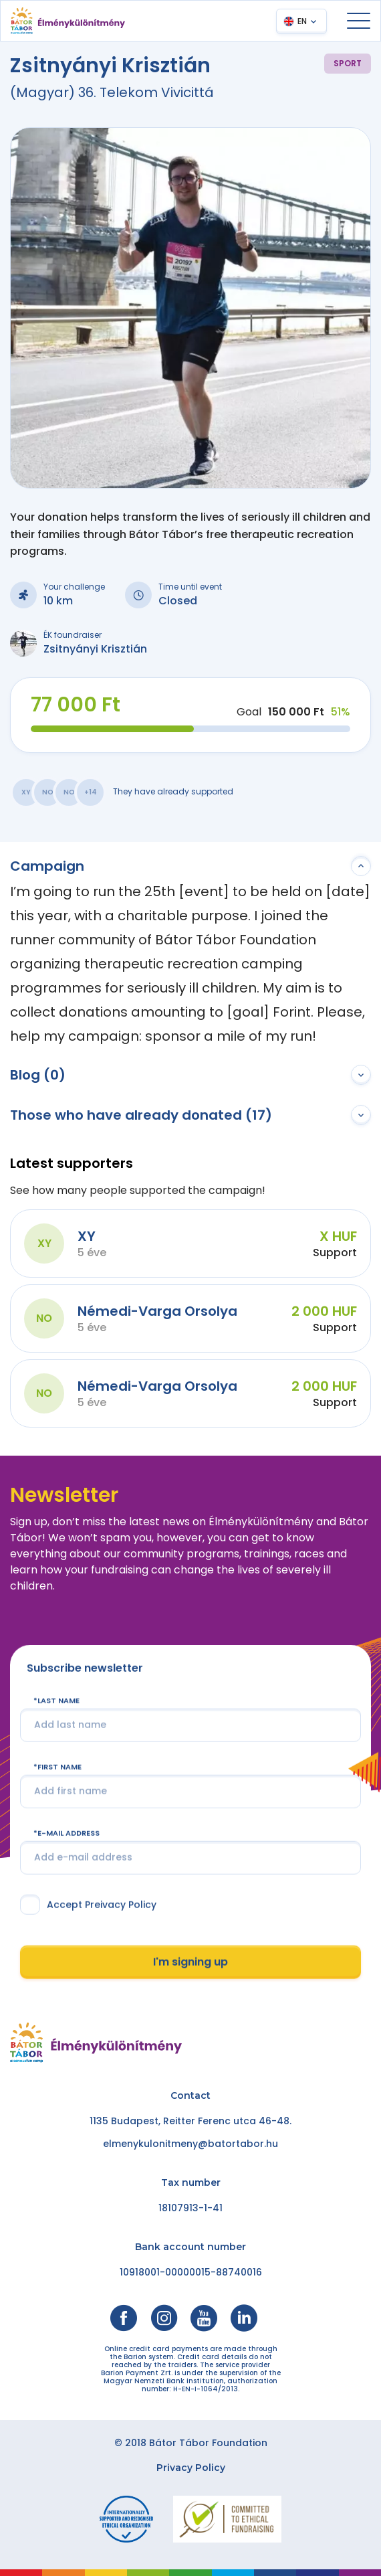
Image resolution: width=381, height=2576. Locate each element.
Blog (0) (38, 1074)
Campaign (47, 866)
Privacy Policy (190, 2468)
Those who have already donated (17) (141, 1115)
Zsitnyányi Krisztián (95, 649)
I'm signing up (190, 1962)
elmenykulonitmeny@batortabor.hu (190, 2143)
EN (302, 21)
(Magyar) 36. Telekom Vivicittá (112, 92)
